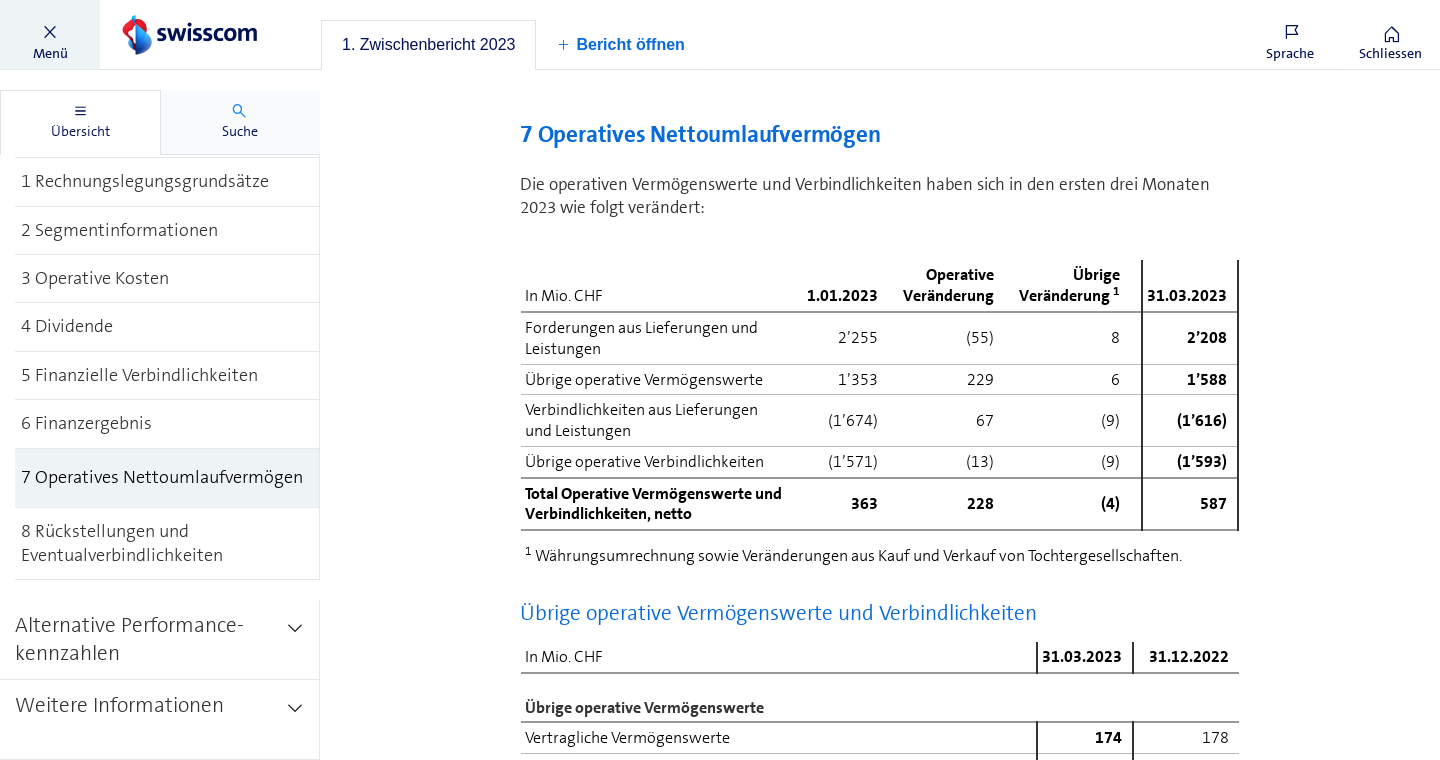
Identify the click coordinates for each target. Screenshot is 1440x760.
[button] (50, 35)
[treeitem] (167, 182)
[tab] (428, 45)
